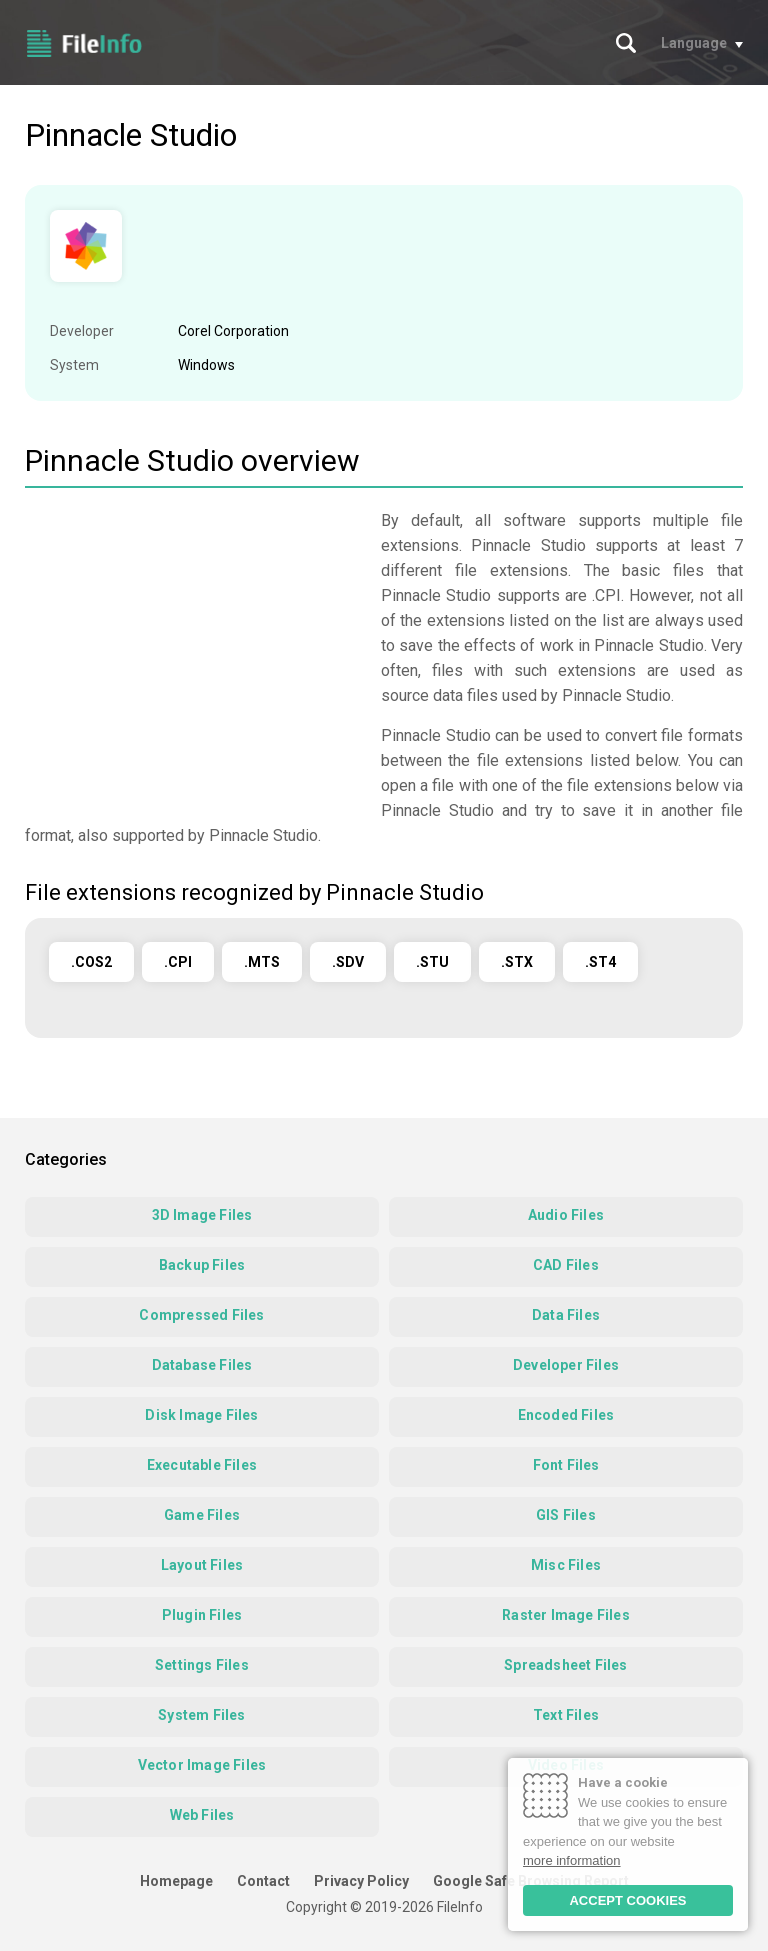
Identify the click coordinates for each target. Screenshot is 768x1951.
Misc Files (566, 1565)
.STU (432, 962)
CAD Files (566, 1265)
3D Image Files (202, 1215)
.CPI (178, 962)
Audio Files (566, 1215)
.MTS (262, 962)
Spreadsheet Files (565, 1665)
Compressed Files (201, 1315)
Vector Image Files (202, 1765)
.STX (517, 962)
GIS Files (566, 1515)
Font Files (566, 1465)
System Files (201, 1715)
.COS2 (91, 962)
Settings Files (202, 1665)
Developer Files (566, 1365)
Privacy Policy (361, 1881)
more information (572, 1860)
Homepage (176, 1881)
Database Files (202, 1365)
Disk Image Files (201, 1415)
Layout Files (202, 1565)
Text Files (566, 1715)
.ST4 (600, 962)
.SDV (348, 962)
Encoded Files (566, 1415)
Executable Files (202, 1465)
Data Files (566, 1315)
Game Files (202, 1515)
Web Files (202, 1815)
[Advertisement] (193, 648)
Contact (263, 1881)
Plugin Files (202, 1615)
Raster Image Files (566, 1615)
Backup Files (202, 1265)
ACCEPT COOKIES (627, 1900)
